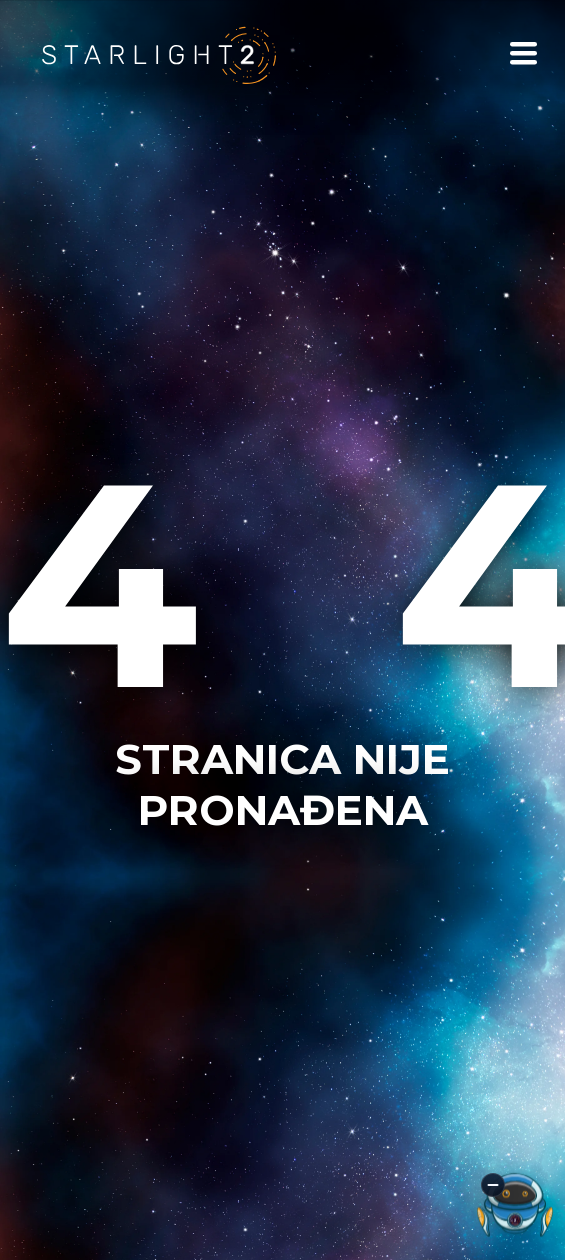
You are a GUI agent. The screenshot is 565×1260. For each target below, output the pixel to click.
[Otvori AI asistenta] (515, 1205)
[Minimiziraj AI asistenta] (493, 1185)
